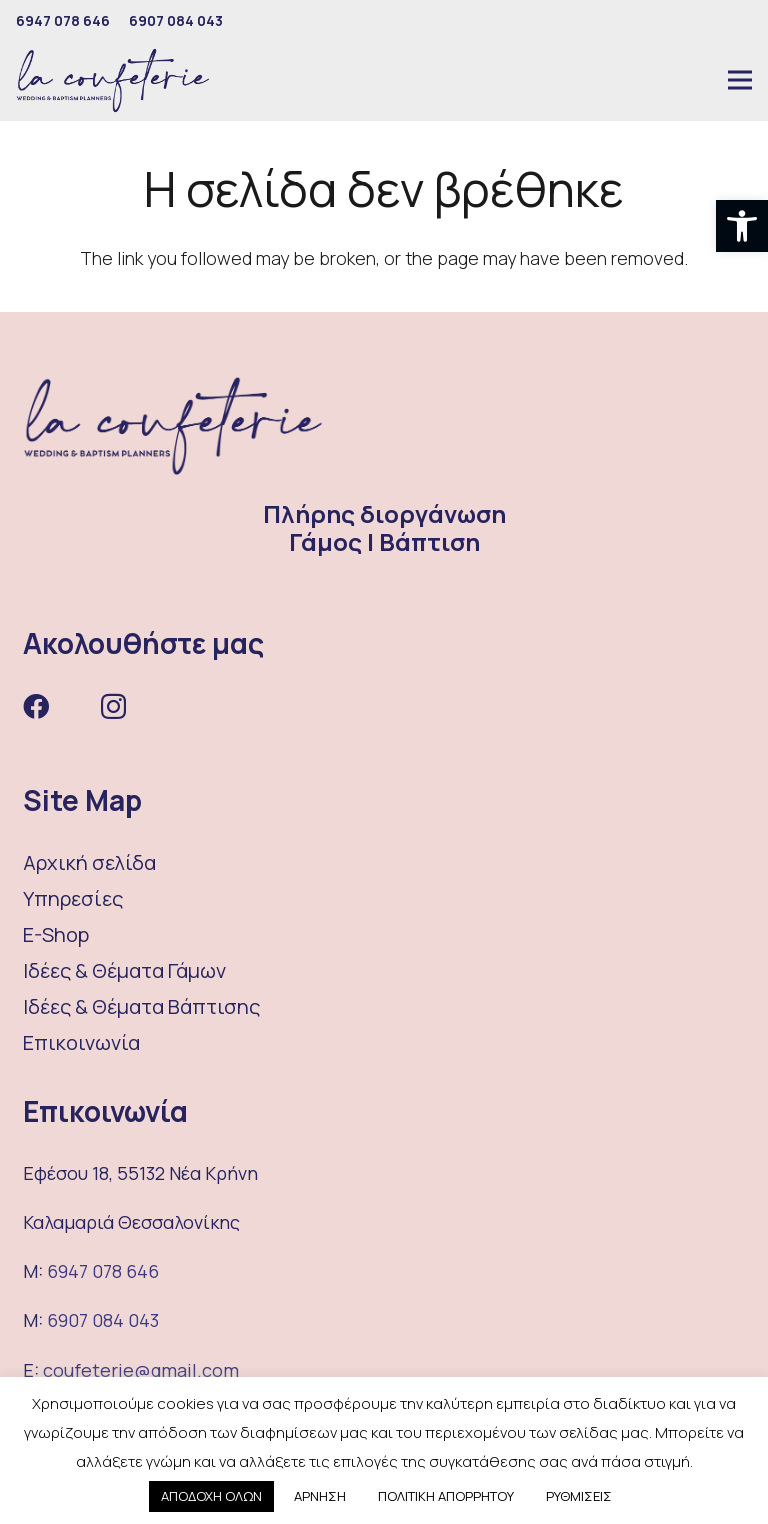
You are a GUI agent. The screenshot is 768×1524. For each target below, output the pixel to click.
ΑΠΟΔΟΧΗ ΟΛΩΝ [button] (211, 1496)
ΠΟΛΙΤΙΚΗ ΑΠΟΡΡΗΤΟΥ (446, 1496)
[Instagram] (113, 707)
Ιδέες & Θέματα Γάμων (124, 970)
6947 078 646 (103, 1271)
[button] (742, 226)
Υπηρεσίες (73, 898)
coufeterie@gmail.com (141, 1370)
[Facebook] (36, 706)
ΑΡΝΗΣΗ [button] (320, 1496)
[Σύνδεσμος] (113, 80)
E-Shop (56, 934)
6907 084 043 (103, 1320)
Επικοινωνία (81, 1042)
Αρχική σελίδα (89, 862)
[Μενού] (740, 80)
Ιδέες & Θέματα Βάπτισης (141, 1006)
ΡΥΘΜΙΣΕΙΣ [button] (579, 1496)
